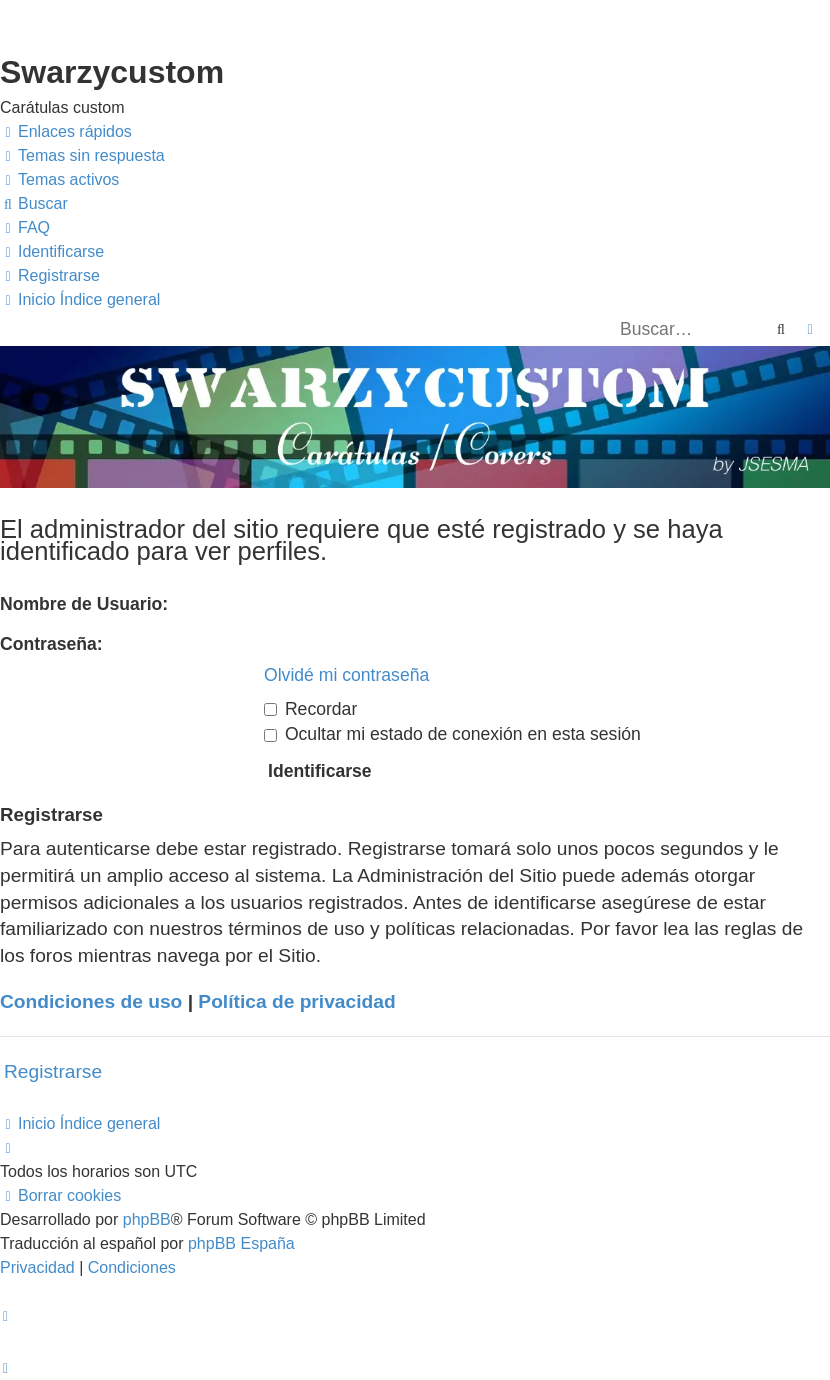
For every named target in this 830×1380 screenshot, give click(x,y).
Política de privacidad (296, 1001)
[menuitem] (82, 156)
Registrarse (53, 1071)
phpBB (147, 1219)
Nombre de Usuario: (84, 604)
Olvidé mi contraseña (346, 675)
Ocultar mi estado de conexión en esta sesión (452, 734)
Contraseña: (51, 644)
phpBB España (241, 1243)
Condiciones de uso (91, 1001)
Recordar (310, 709)
